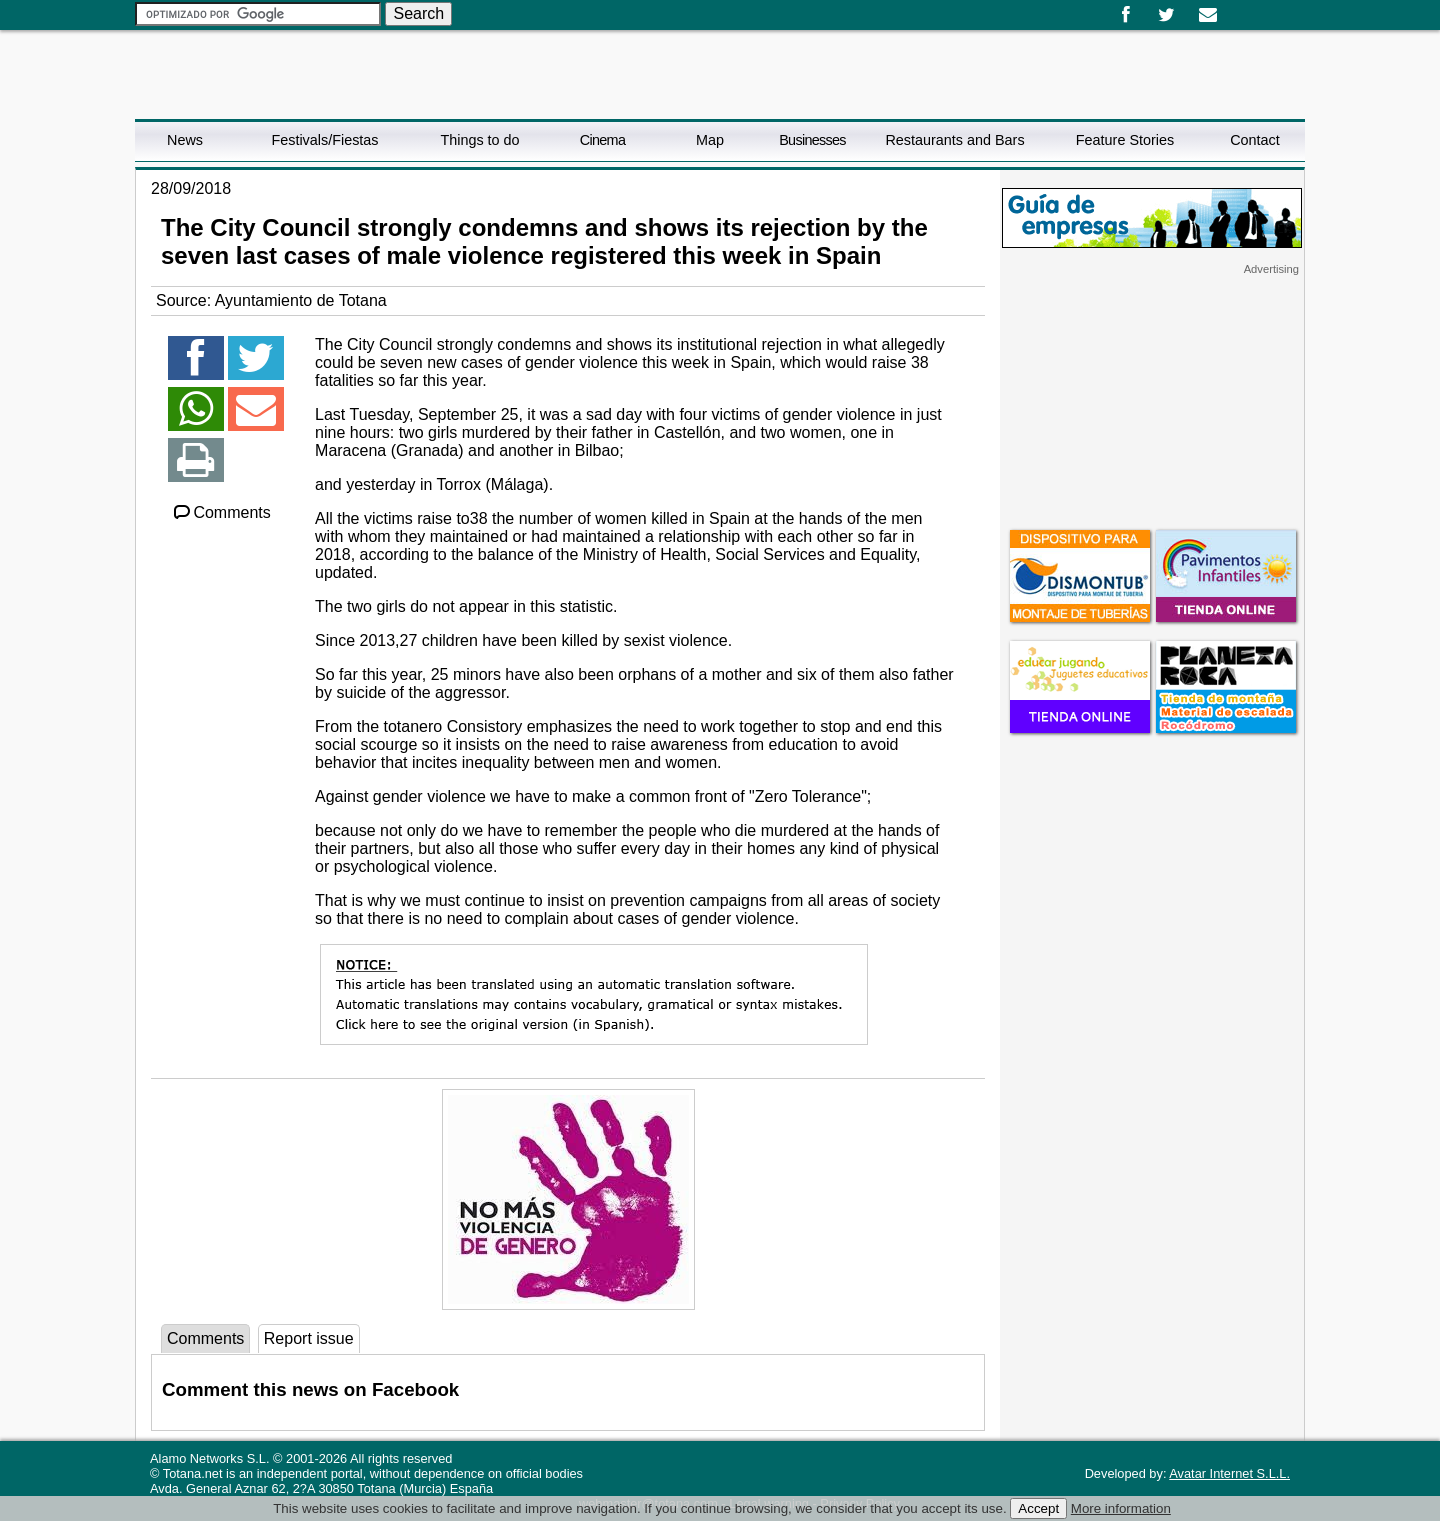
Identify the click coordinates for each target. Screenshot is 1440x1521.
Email (1207, 15)
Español (1237, 8)
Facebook (1125, 15)
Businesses (812, 140)
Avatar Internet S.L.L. (1229, 1473)
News (185, 140)
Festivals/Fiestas (324, 140)
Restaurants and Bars (954, 140)
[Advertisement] (1152, 401)
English (1253, 8)
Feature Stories (1125, 140)
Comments (221, 512)
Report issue (309, 1338)
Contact (1255, 140)
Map (710, 140)
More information (1121, 1508)
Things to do (479, 140)
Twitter (1166, 15)
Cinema (602, 140)
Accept (1038, 1508)
